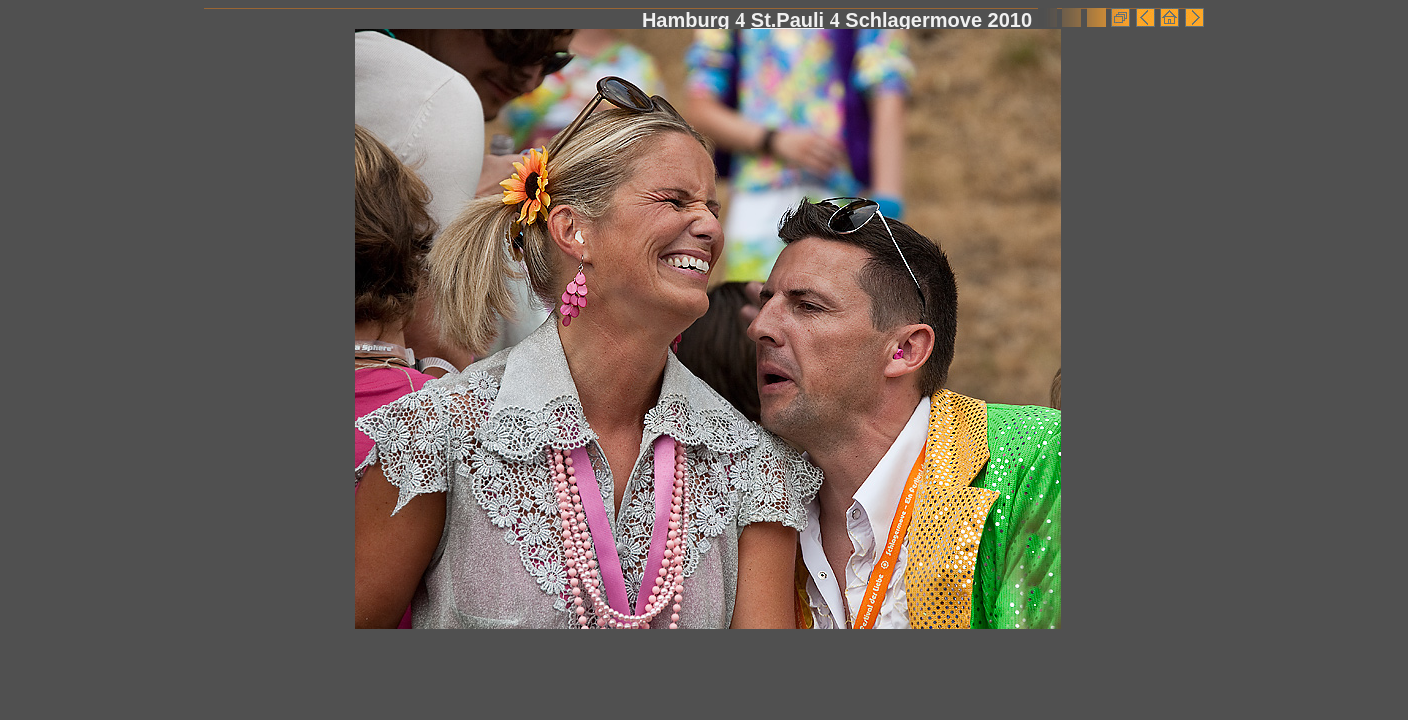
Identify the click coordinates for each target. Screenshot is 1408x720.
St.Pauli (787, 20)
